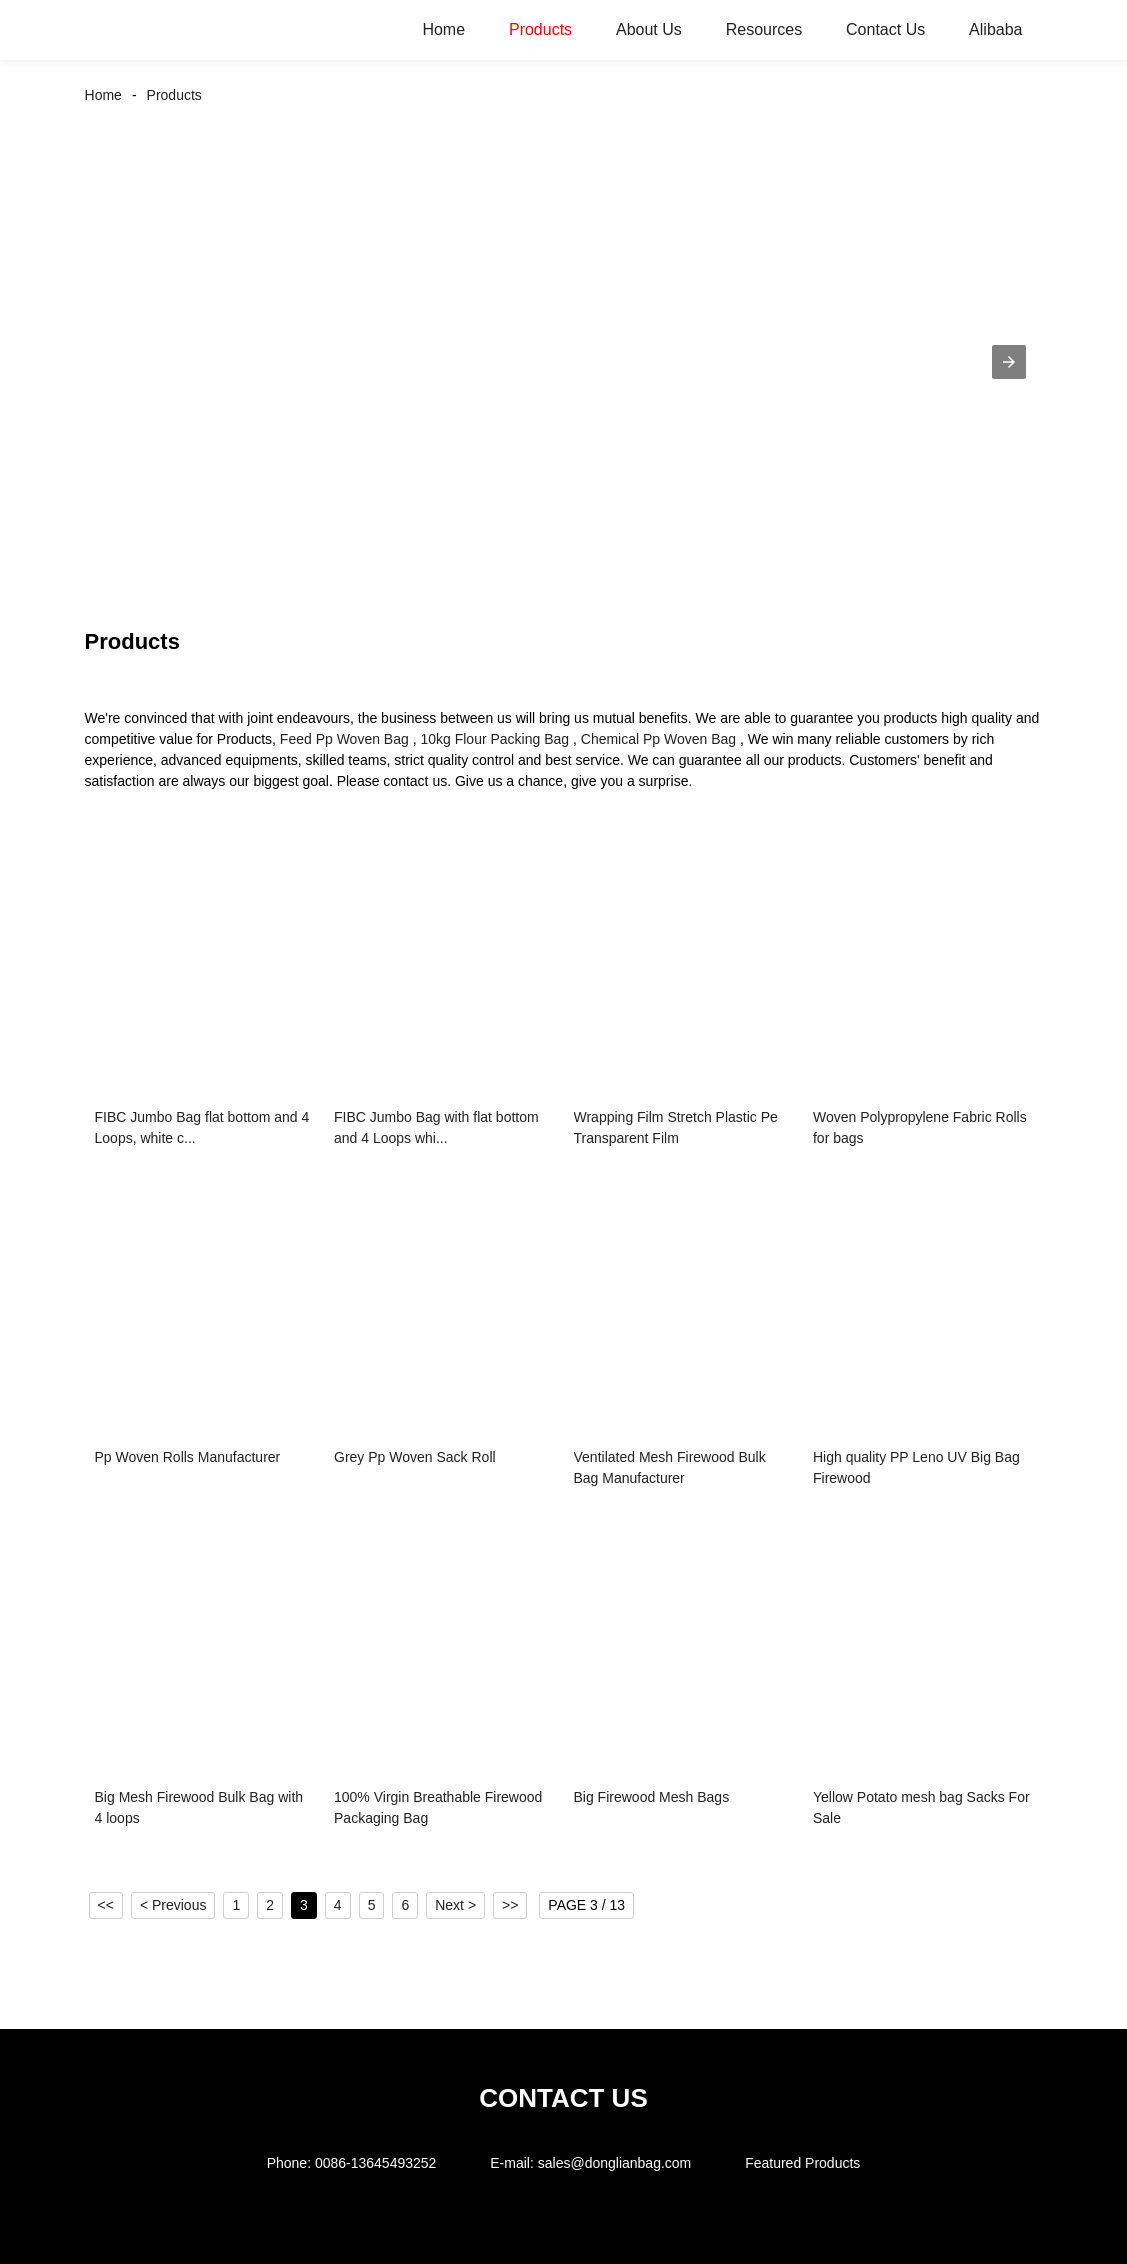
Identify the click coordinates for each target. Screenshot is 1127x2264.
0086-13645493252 (375, 2163)
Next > (455, 1905)
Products (540, 29)
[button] (1009, 362)
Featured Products (802, 2163)
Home (443, 29)
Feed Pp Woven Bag (344, 739)
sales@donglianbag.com (615, 2163)
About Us (649, 29)
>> (510, 1905)
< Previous (173, 1905)
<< (106, 1905)
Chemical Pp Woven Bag (658, 739)
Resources (764, 29)
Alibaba (995, 29)
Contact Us (885, 29)
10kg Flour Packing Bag (494, 739)
